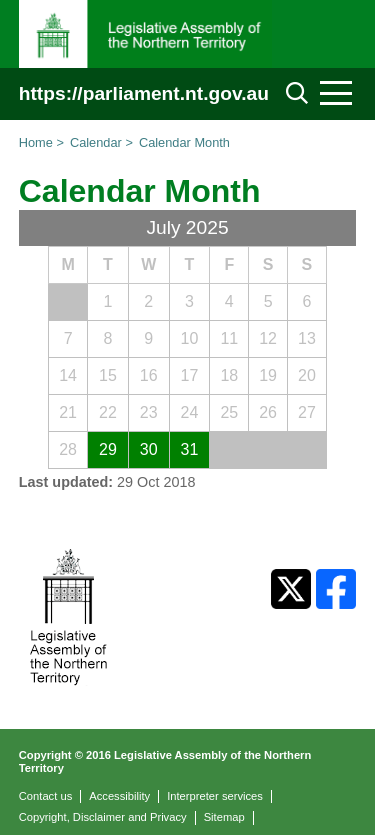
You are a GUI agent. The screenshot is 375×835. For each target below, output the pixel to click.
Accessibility (119, 796)
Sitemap (224, 817)
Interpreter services (215, 796)
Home (36, 142)
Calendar (96, 142)
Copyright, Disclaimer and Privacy (103, 817)
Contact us (45, 796)
